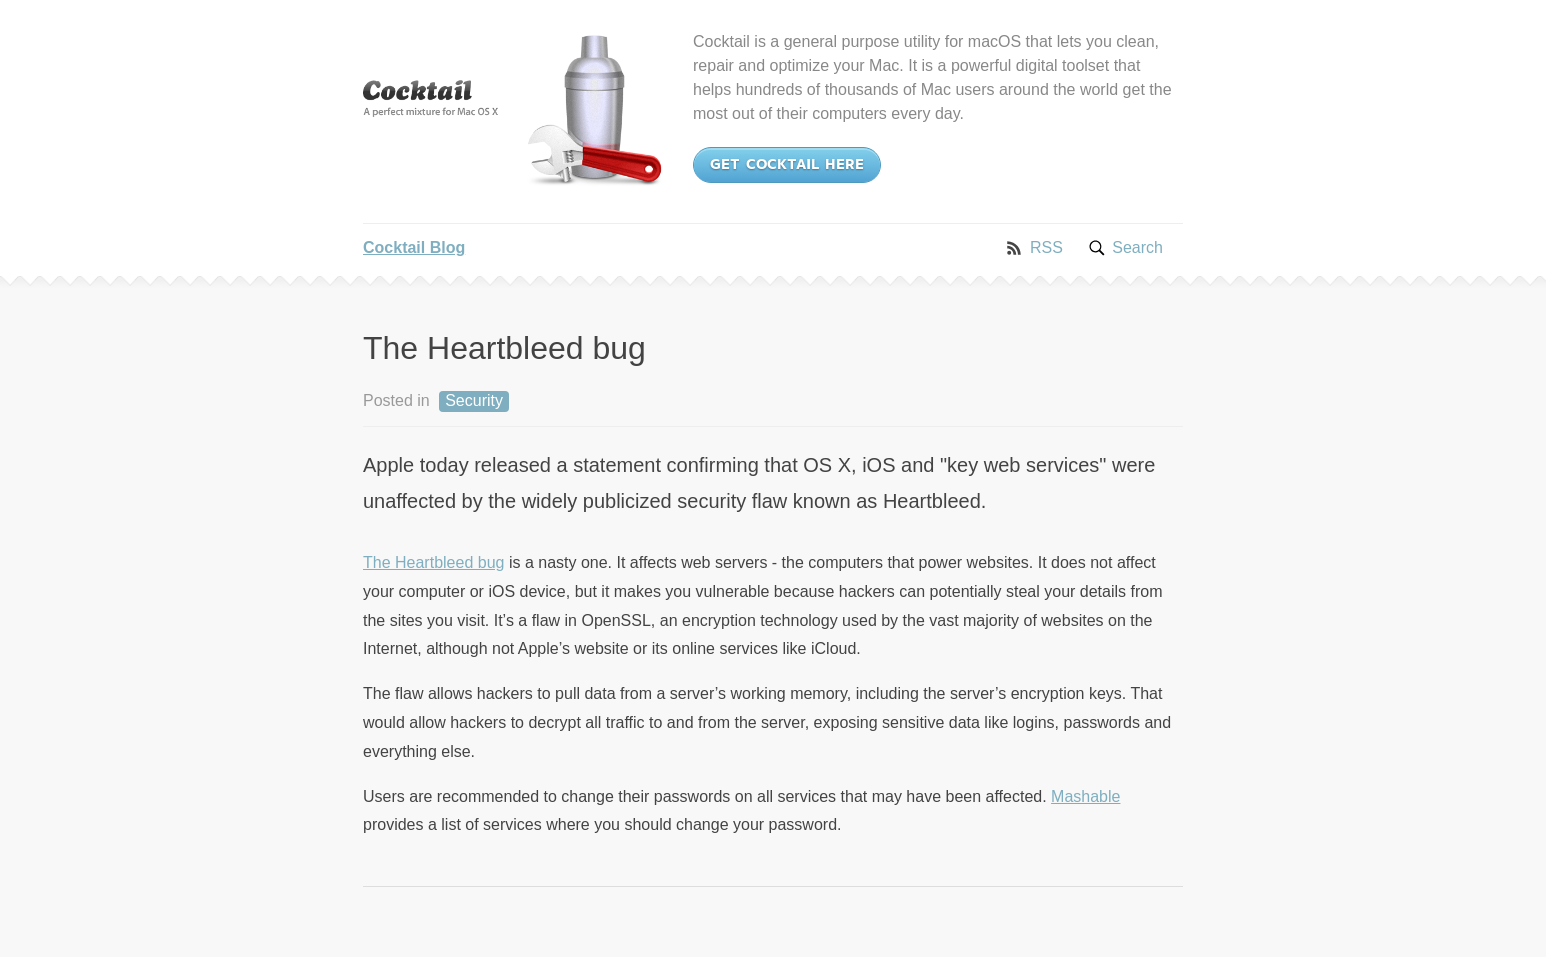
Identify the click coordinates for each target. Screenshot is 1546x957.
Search (1137, 247)
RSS (1046, 247)
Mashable (1085, 796)
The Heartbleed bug (433, 562)
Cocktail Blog (414, 247)
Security (474, 400)
